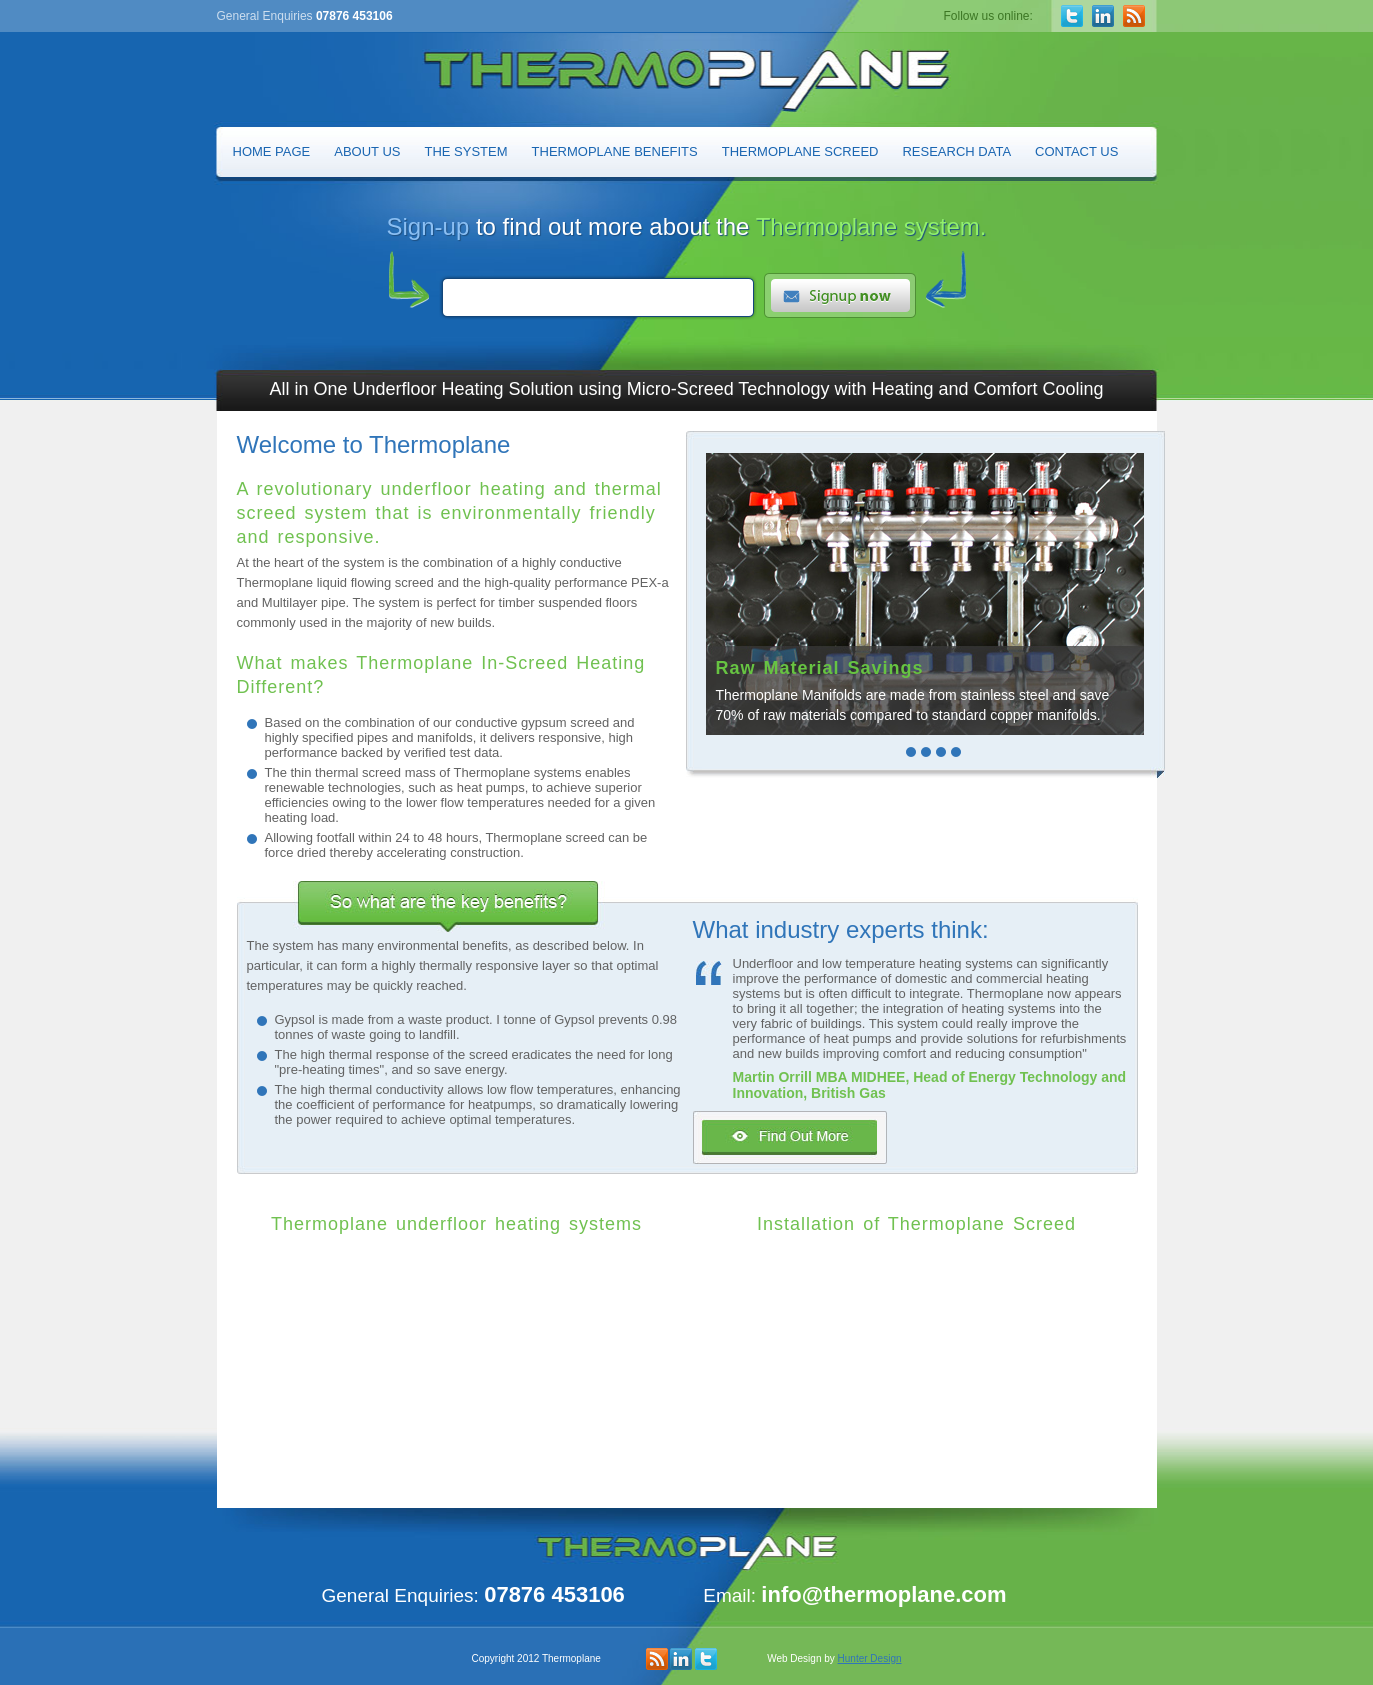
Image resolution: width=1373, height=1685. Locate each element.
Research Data (956, 151)
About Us (367, 151)
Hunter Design (870, 1658)
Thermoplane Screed (800, 151)
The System (466, 151)
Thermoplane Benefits (615, 151)
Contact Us (1076, 151)
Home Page (272, 151)
